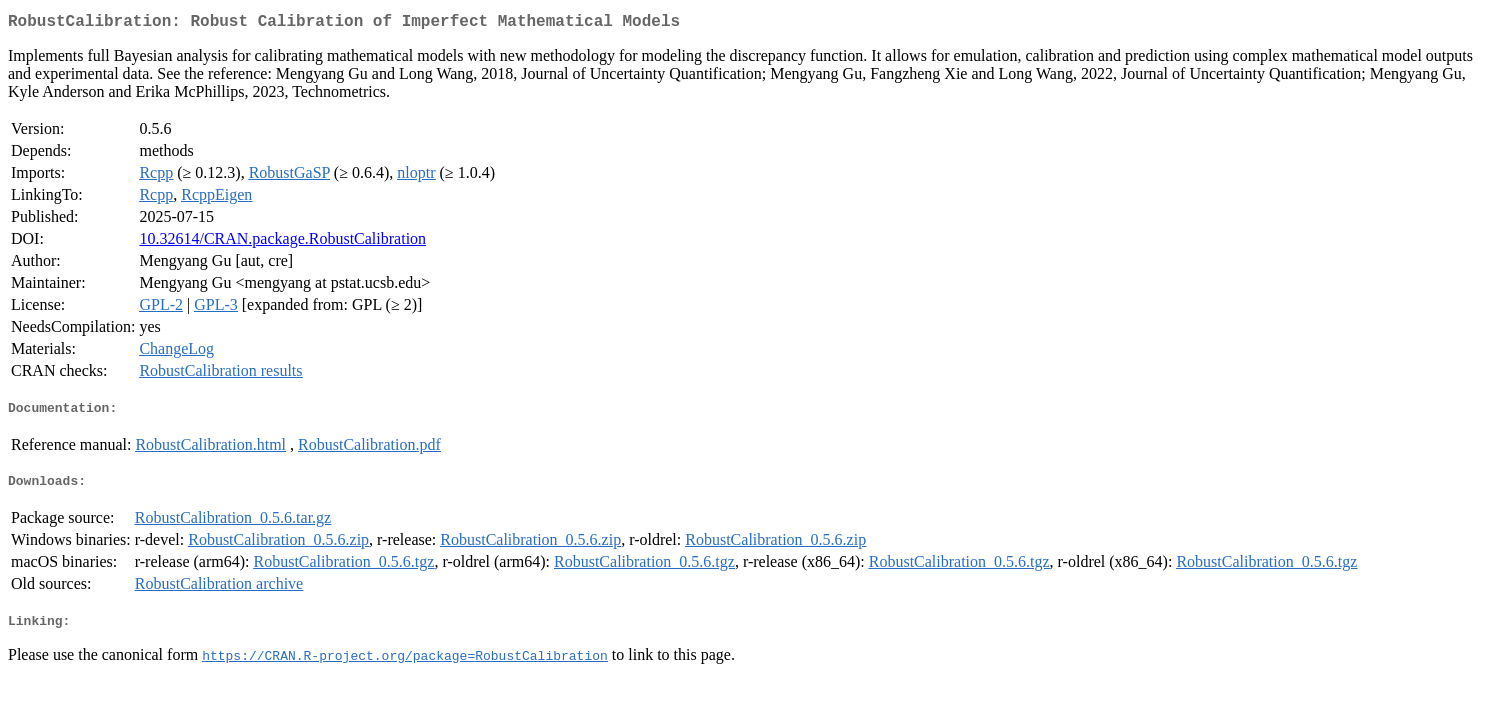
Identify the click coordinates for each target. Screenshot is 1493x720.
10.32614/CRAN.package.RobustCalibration (282, 242)
